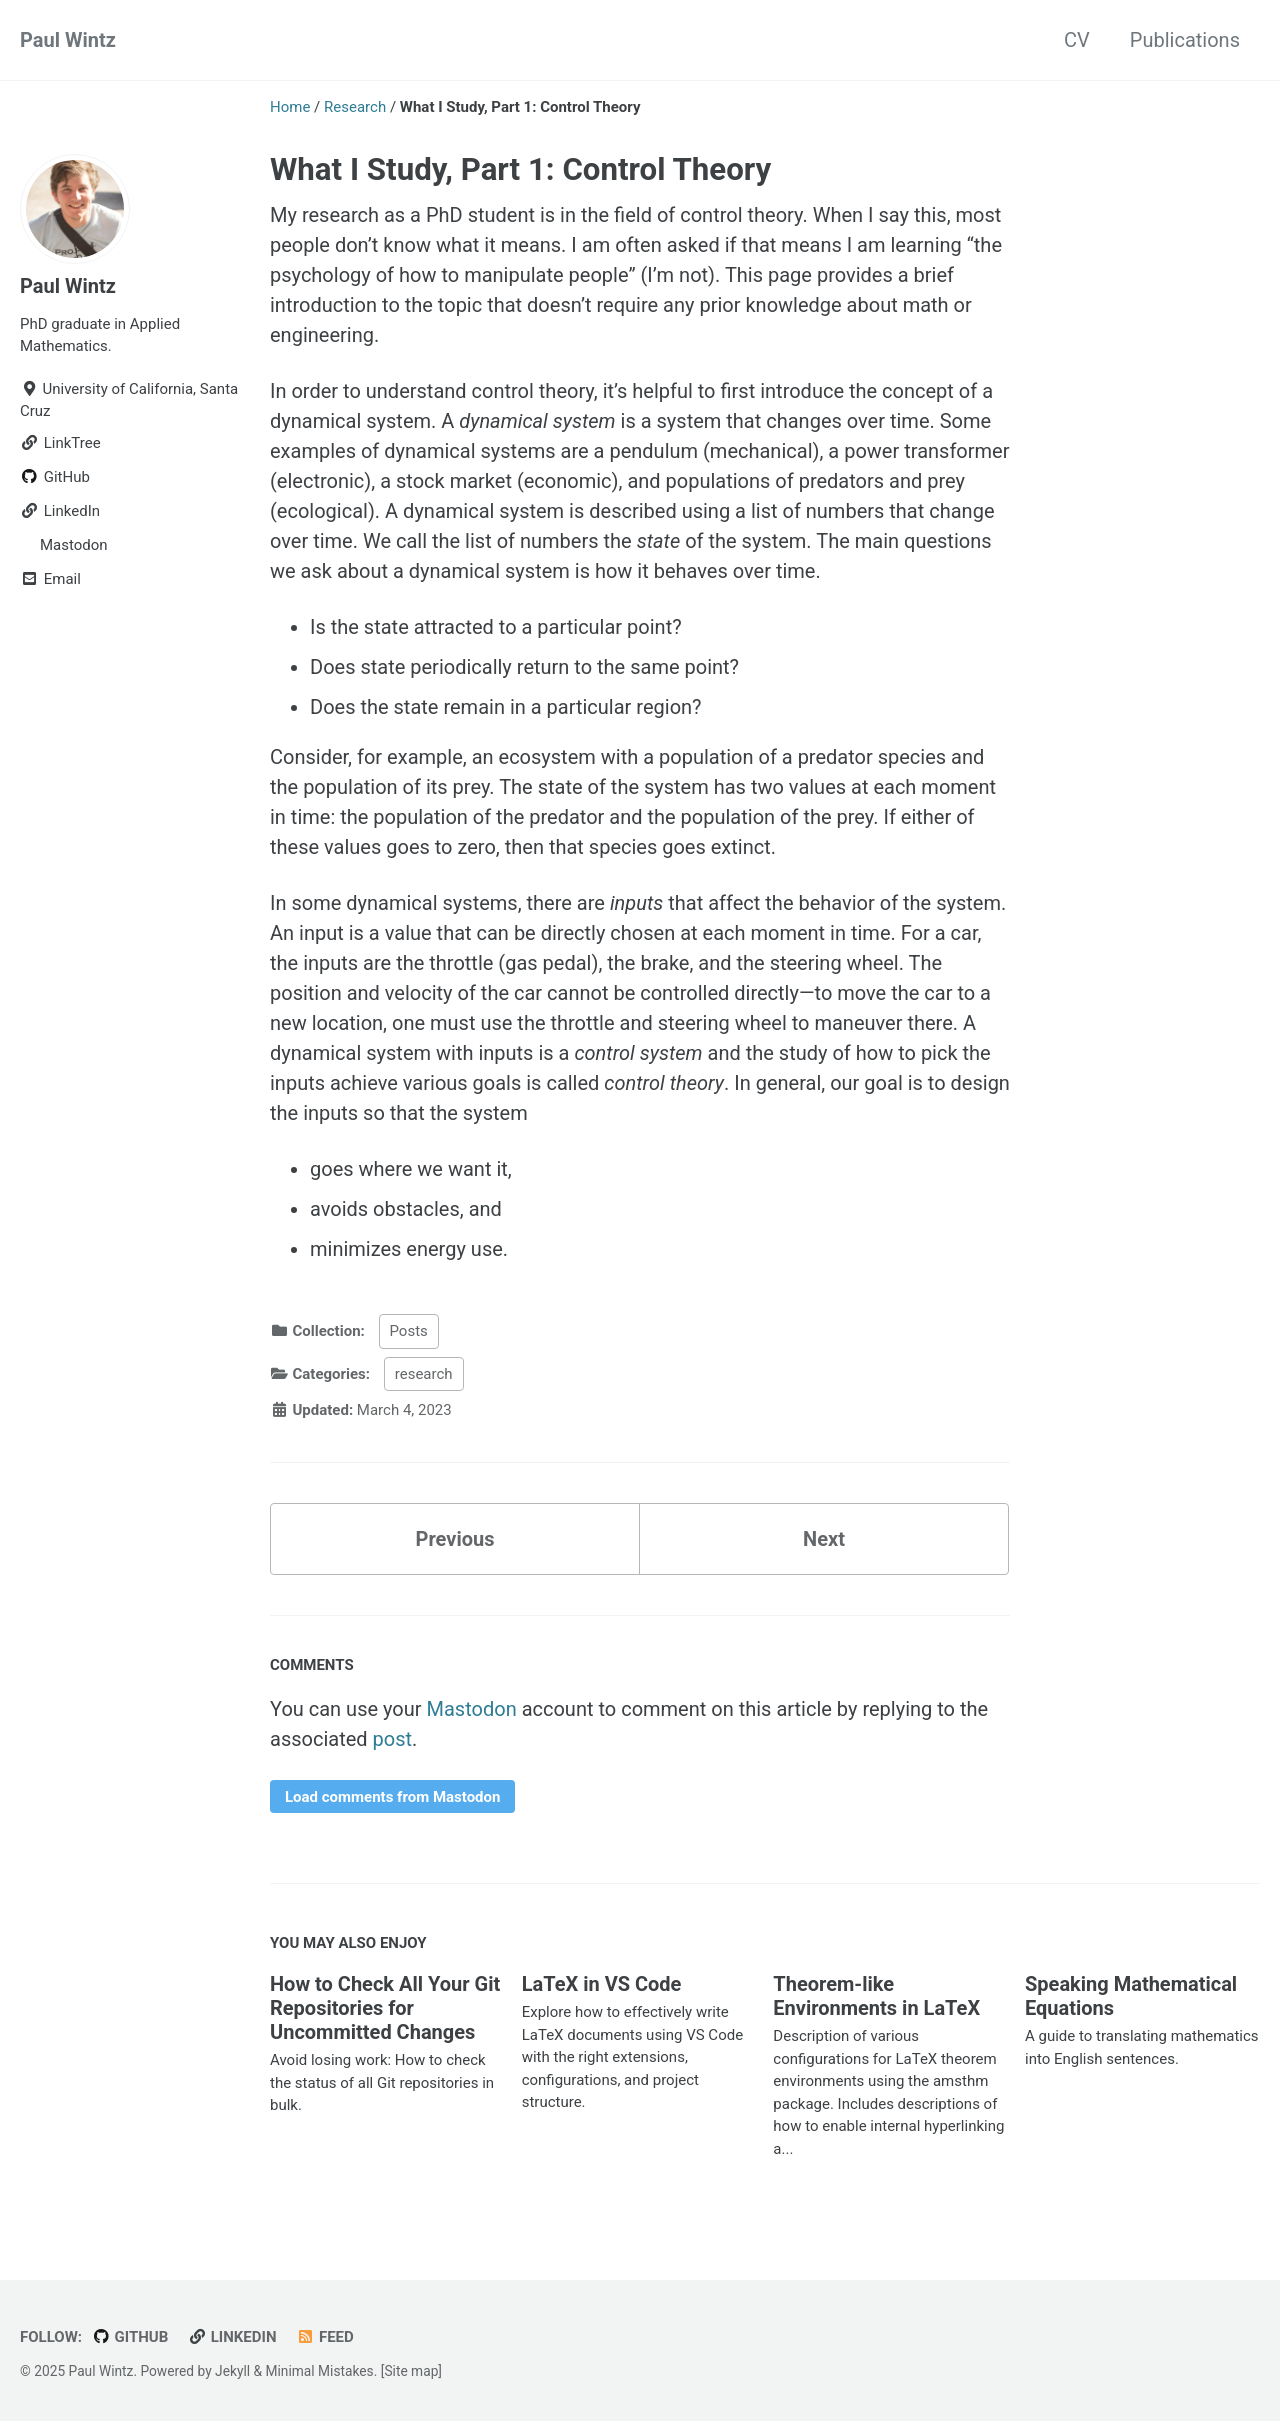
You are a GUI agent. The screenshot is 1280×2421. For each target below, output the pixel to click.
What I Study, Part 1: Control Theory (520, 169)
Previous (455, 1539)
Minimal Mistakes (319, 2371)
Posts (409, 1331)
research (424, 1374)
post (393, 1739)
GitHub (130, 2337)
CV (1077, 40)
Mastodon (472, 1709)
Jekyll (232, 2371)
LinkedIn (232, 2337)
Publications (1185, 40)
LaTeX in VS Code (602, 1984)
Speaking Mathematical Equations (1131, 1996)
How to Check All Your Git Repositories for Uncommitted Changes (385, 2008)
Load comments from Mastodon (392, 1797)
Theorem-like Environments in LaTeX (876, 1996)
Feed (324, 2337)
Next (824, 1539)
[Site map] (411, 2371)
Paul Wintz (68, 40)
